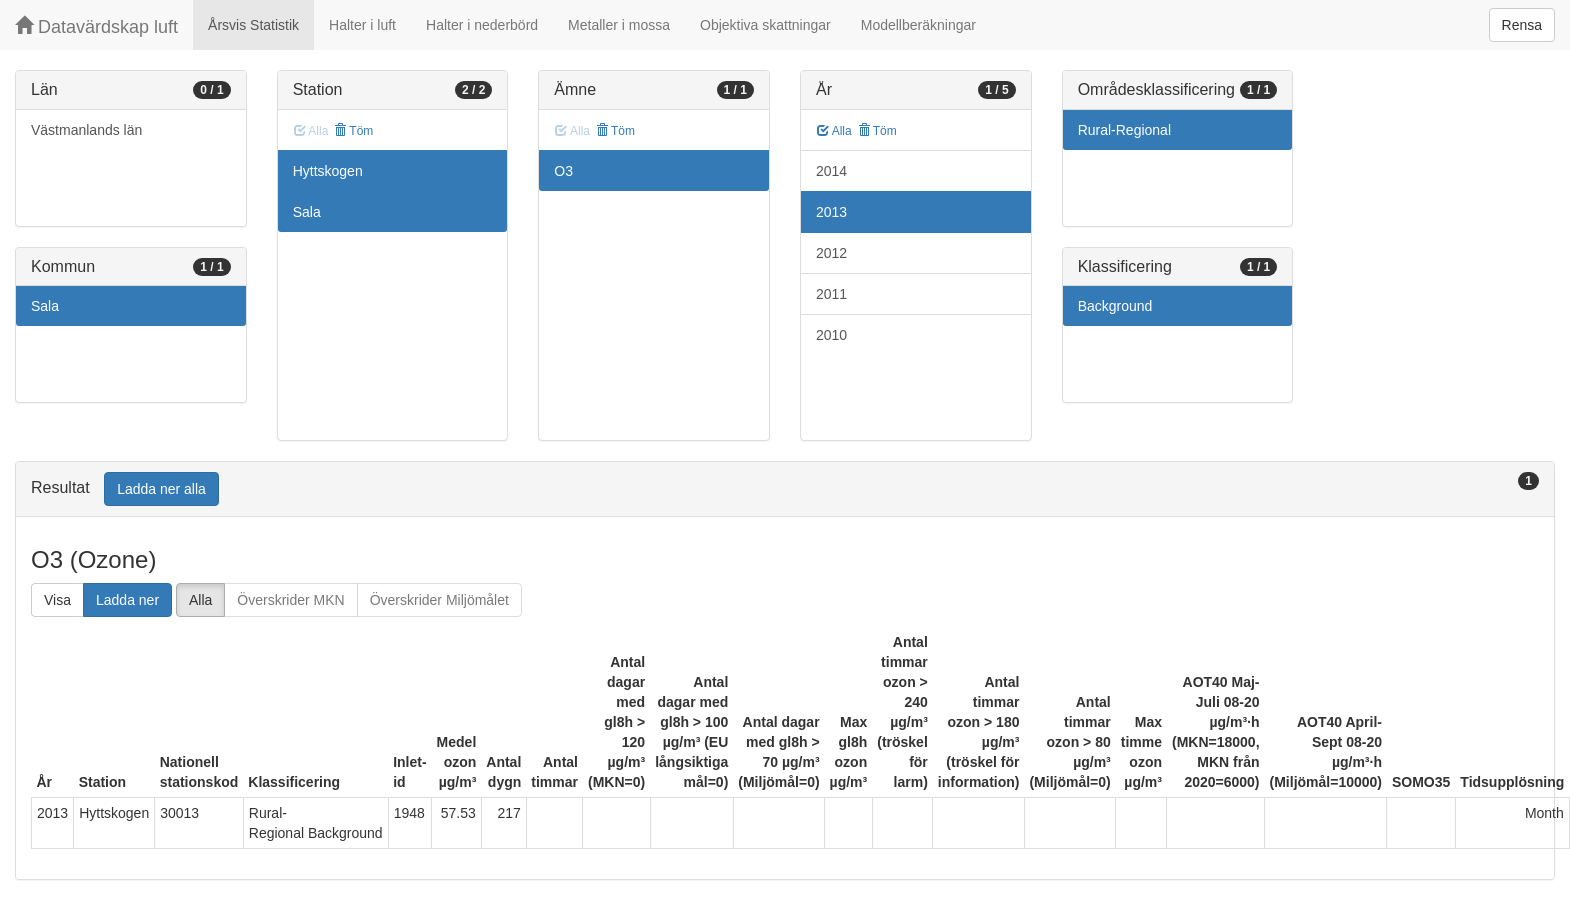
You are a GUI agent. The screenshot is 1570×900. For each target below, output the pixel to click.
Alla (834, 131)
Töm (353, 131)
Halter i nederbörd (482, 25)
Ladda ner (127, 600)
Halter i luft (362, 25)
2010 (831, 335)
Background (1115, 306)
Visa (57, 600)
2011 (831, 294)
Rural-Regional (1124, 130)
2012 (831, 253)
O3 (563, 171)
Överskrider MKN (290, 600)
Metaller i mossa (619, 25)
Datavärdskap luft (96, 26)
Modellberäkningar (918, 25)
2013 (831, 212)
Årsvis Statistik (253, 25)
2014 (831, 171)
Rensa (1522, 25)
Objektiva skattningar (765, 25)
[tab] (785, 489)
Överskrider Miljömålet (439, 600)
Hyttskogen (328, 171)
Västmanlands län (86, 130)
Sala (45, 306)
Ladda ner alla (161, 489)
